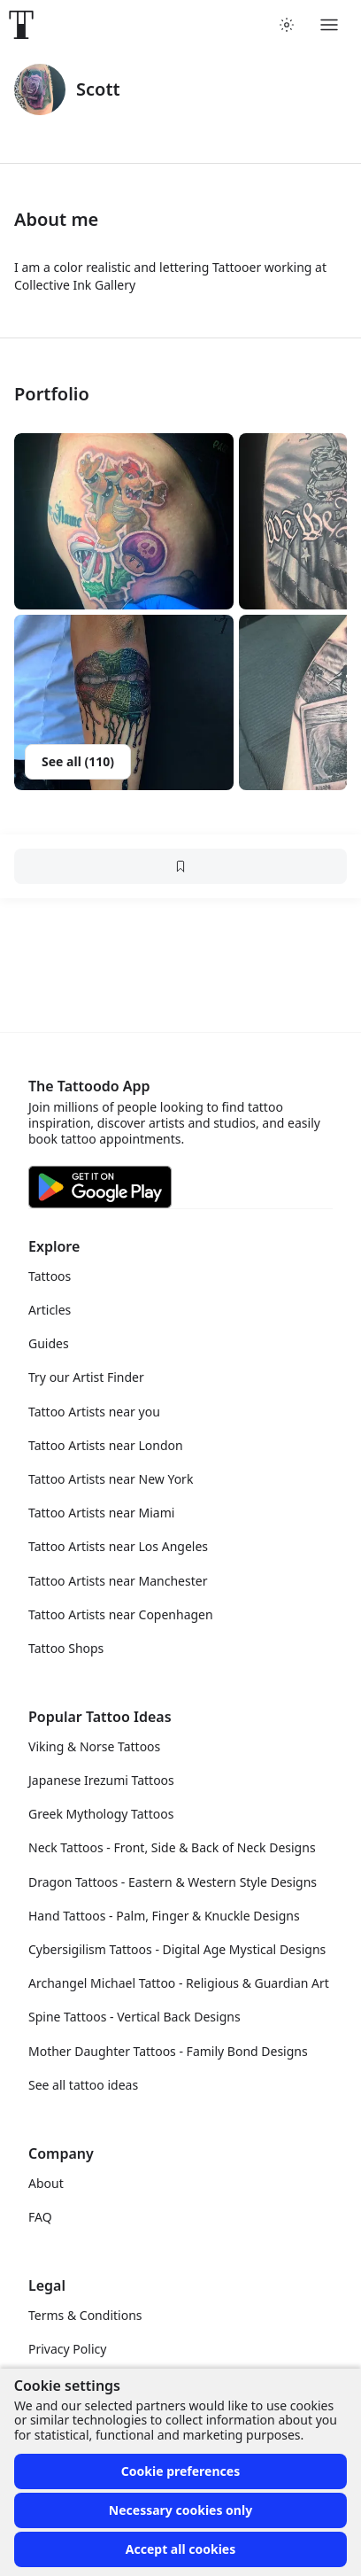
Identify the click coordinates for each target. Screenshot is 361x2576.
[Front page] (21, 25)
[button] (124, 521)
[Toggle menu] (329, 25)
